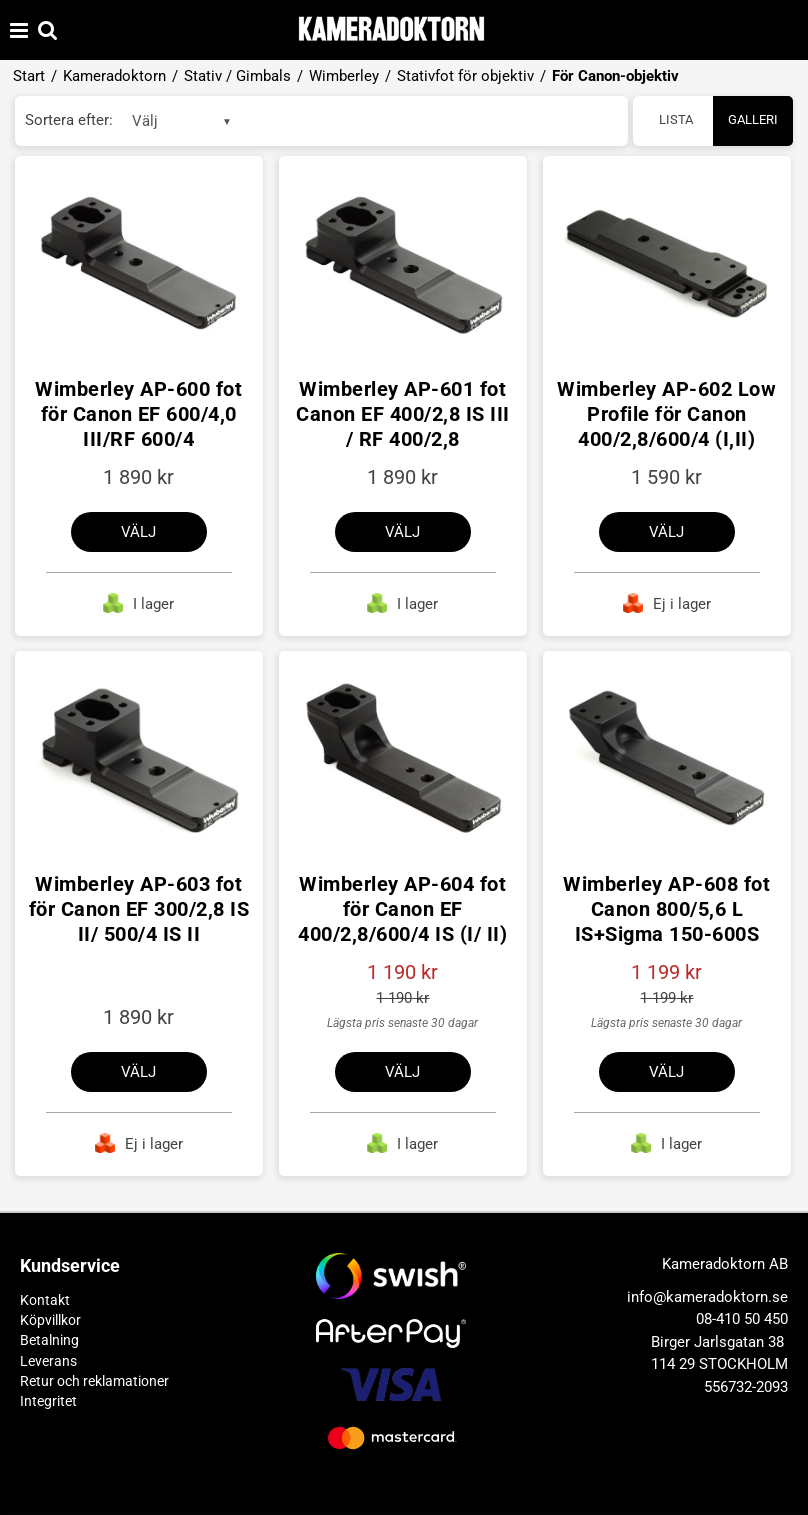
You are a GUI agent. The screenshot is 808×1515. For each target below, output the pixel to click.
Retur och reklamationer (94, 1381)
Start (29, 76)
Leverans (48, 1361)
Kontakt (45, 1300)
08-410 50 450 (742, 1319)
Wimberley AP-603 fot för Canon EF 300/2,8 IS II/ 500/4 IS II (139, 909)
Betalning (49, 1340)
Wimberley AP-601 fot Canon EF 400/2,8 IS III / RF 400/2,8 (403, 414)
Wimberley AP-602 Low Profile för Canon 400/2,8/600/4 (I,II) (666, 414)
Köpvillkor (50, 1320)
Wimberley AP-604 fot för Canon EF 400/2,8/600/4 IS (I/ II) (402, 909)
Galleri (753, 119)
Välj (138, 532)
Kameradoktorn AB (725, 1264)
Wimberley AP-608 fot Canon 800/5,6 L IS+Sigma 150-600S (666, 909)
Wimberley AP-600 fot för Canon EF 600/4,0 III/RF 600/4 (138, 414)
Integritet (48, 1401)
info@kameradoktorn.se (707, 1297)
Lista (676, 119)
